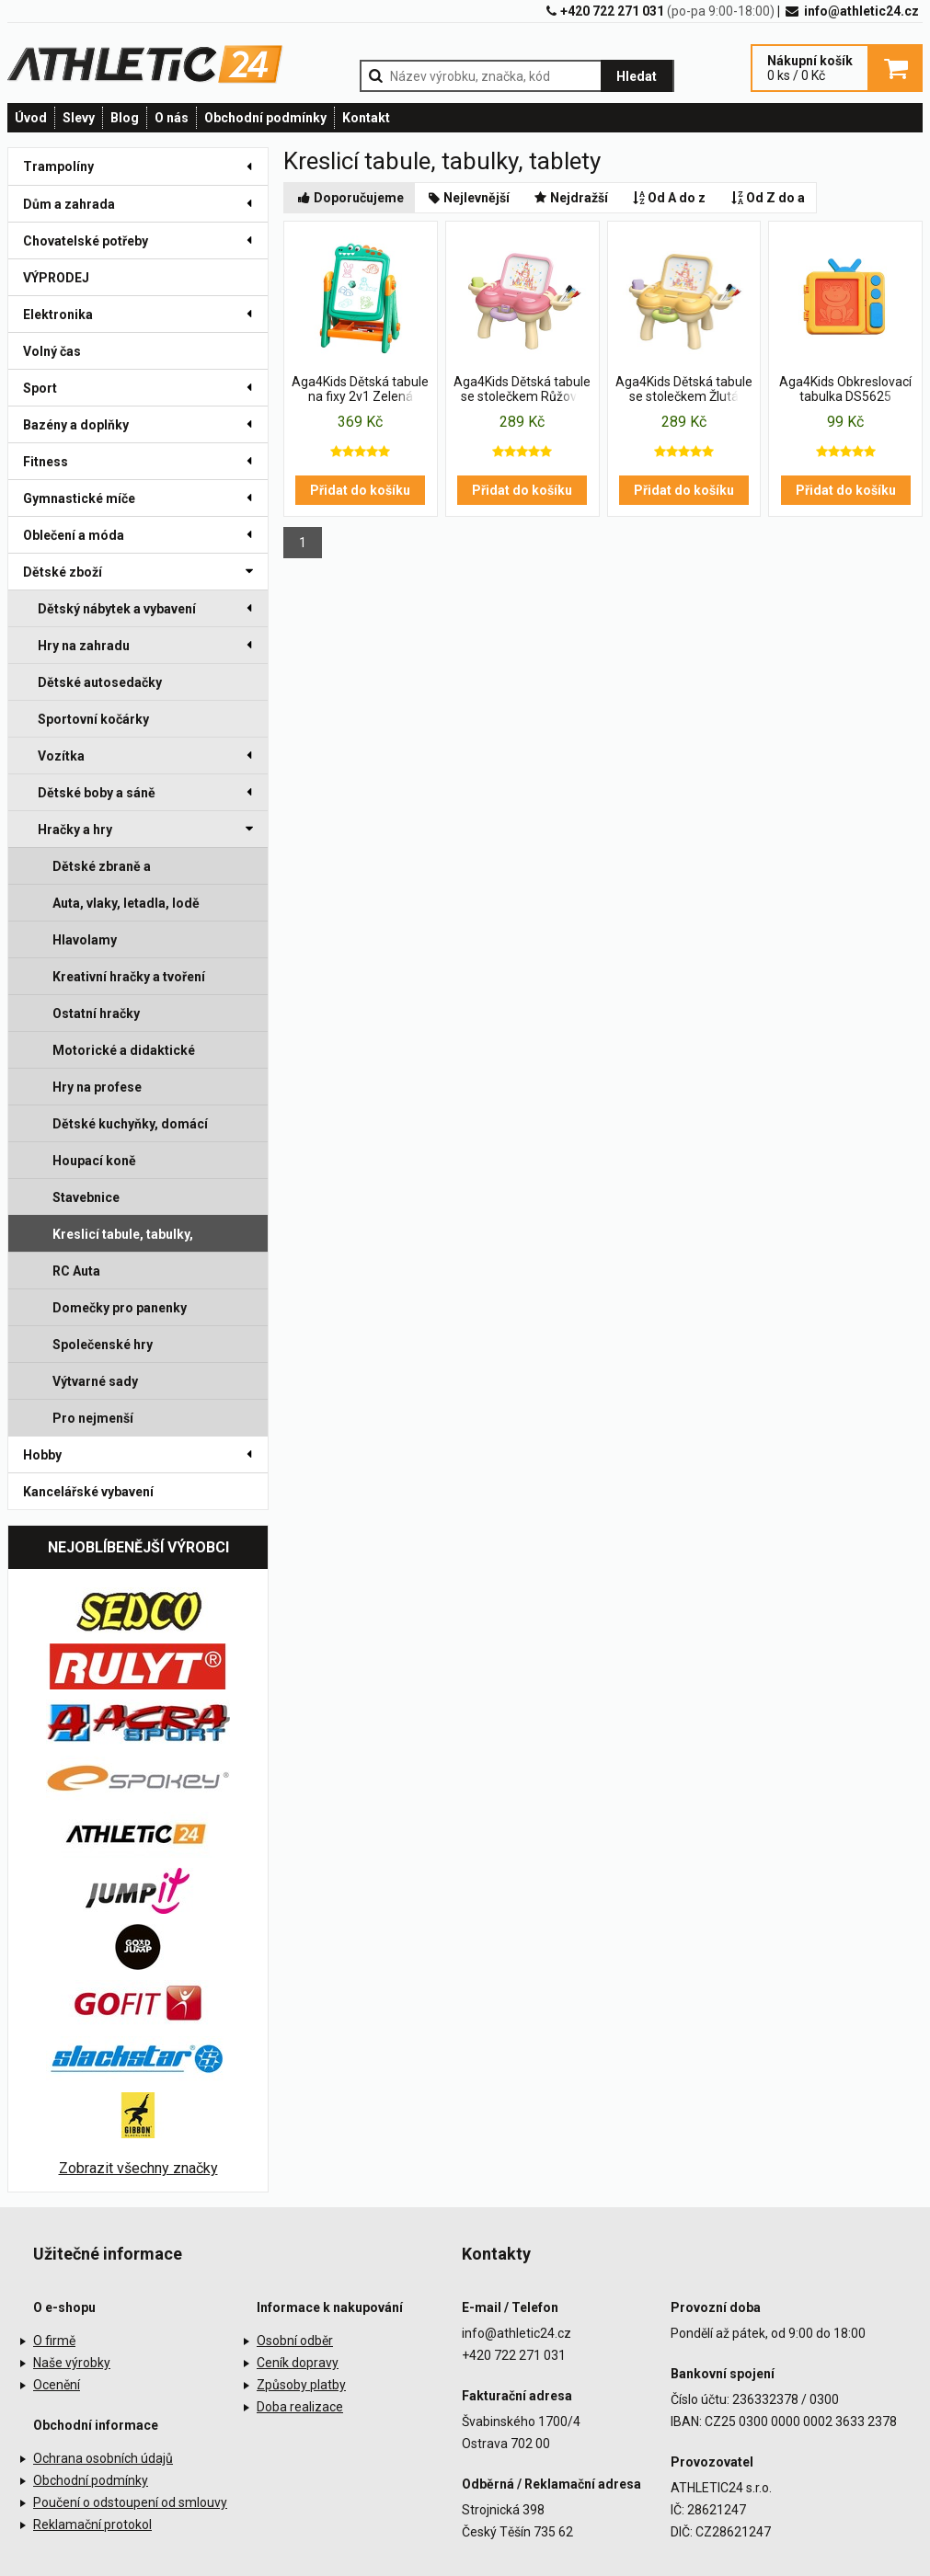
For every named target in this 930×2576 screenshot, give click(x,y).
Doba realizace (300, 2406)
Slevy (79, 117)
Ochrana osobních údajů (103, 2458)
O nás (172, 117)
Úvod (31, 117)
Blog (124, 117)
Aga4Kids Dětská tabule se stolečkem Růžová (522, 389)
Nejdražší (570, 197)
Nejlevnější (468, 197)
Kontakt (366, 117)
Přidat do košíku (360, 490)
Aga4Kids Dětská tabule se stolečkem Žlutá (683, 389)
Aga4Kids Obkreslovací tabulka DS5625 (845, 389)
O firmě (54, 2340)
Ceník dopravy (298, 2362)
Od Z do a (766, 197)
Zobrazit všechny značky (138, 2168)
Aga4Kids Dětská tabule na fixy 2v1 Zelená (360, 389)
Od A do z (668, 197)
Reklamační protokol (92, 2524)
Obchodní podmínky (265, 117)
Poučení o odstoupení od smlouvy (130, 2502)
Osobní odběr (295, 2340)
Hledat (636, 76)
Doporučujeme (349, 197)
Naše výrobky (71, 2362)
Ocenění (56, 2384)
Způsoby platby (301, 2384)
